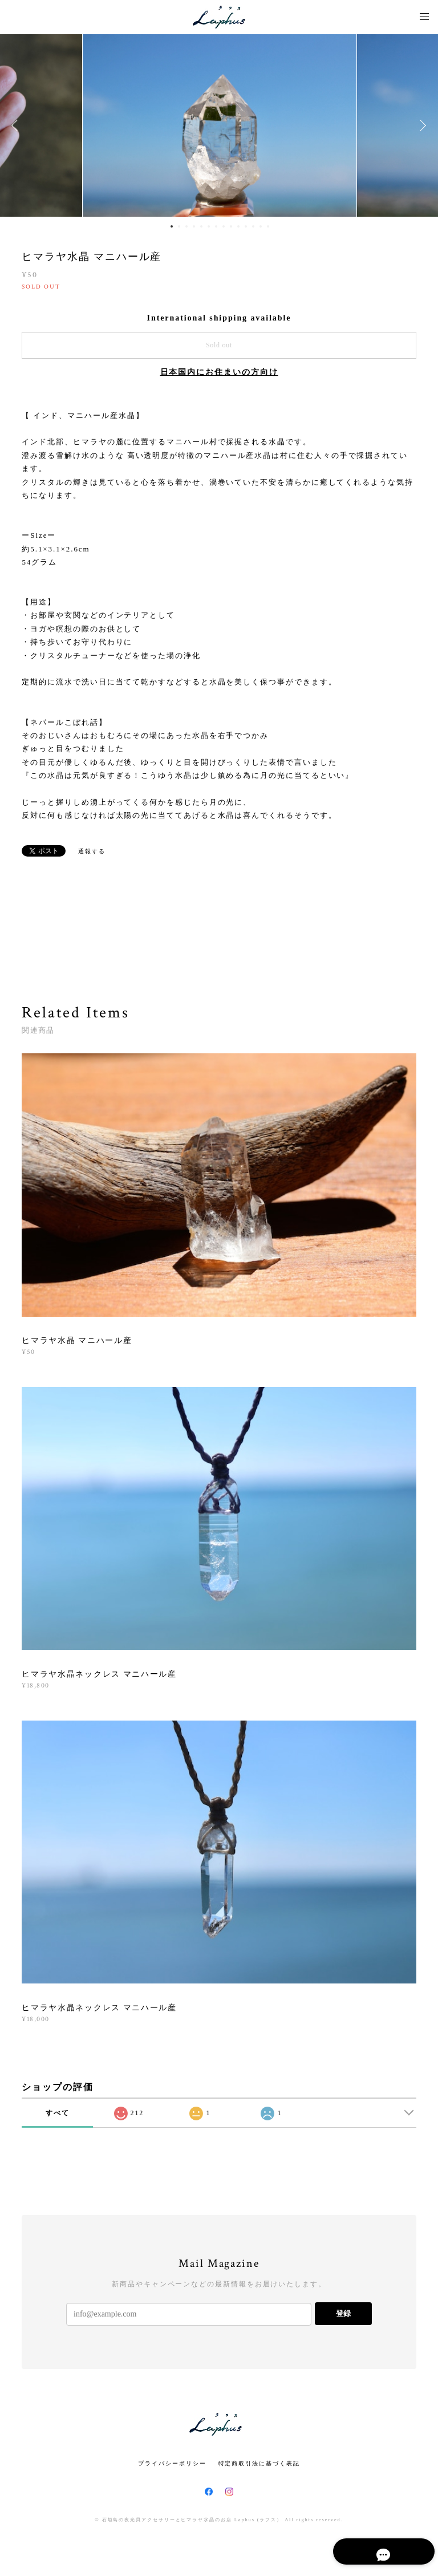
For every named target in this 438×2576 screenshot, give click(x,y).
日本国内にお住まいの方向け (219, 372)
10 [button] (238, 226)
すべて (58, 2113)
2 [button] (179, 226)
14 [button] (268, 226)
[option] (219, 125)
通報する (92, 851)
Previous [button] (17, 125)
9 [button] (231, 226)
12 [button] (253, 226)
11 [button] (246, 226)
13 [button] (260, 226)
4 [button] (194, 226)
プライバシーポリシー (172, 2463)
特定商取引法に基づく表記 (259, 2463)
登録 (343, 2313)
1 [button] (172, 226)
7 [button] (216, 226)
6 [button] (209, 226)
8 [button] (223, 226)
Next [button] (421, 125)
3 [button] (186, 226)
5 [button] (201, 226)
